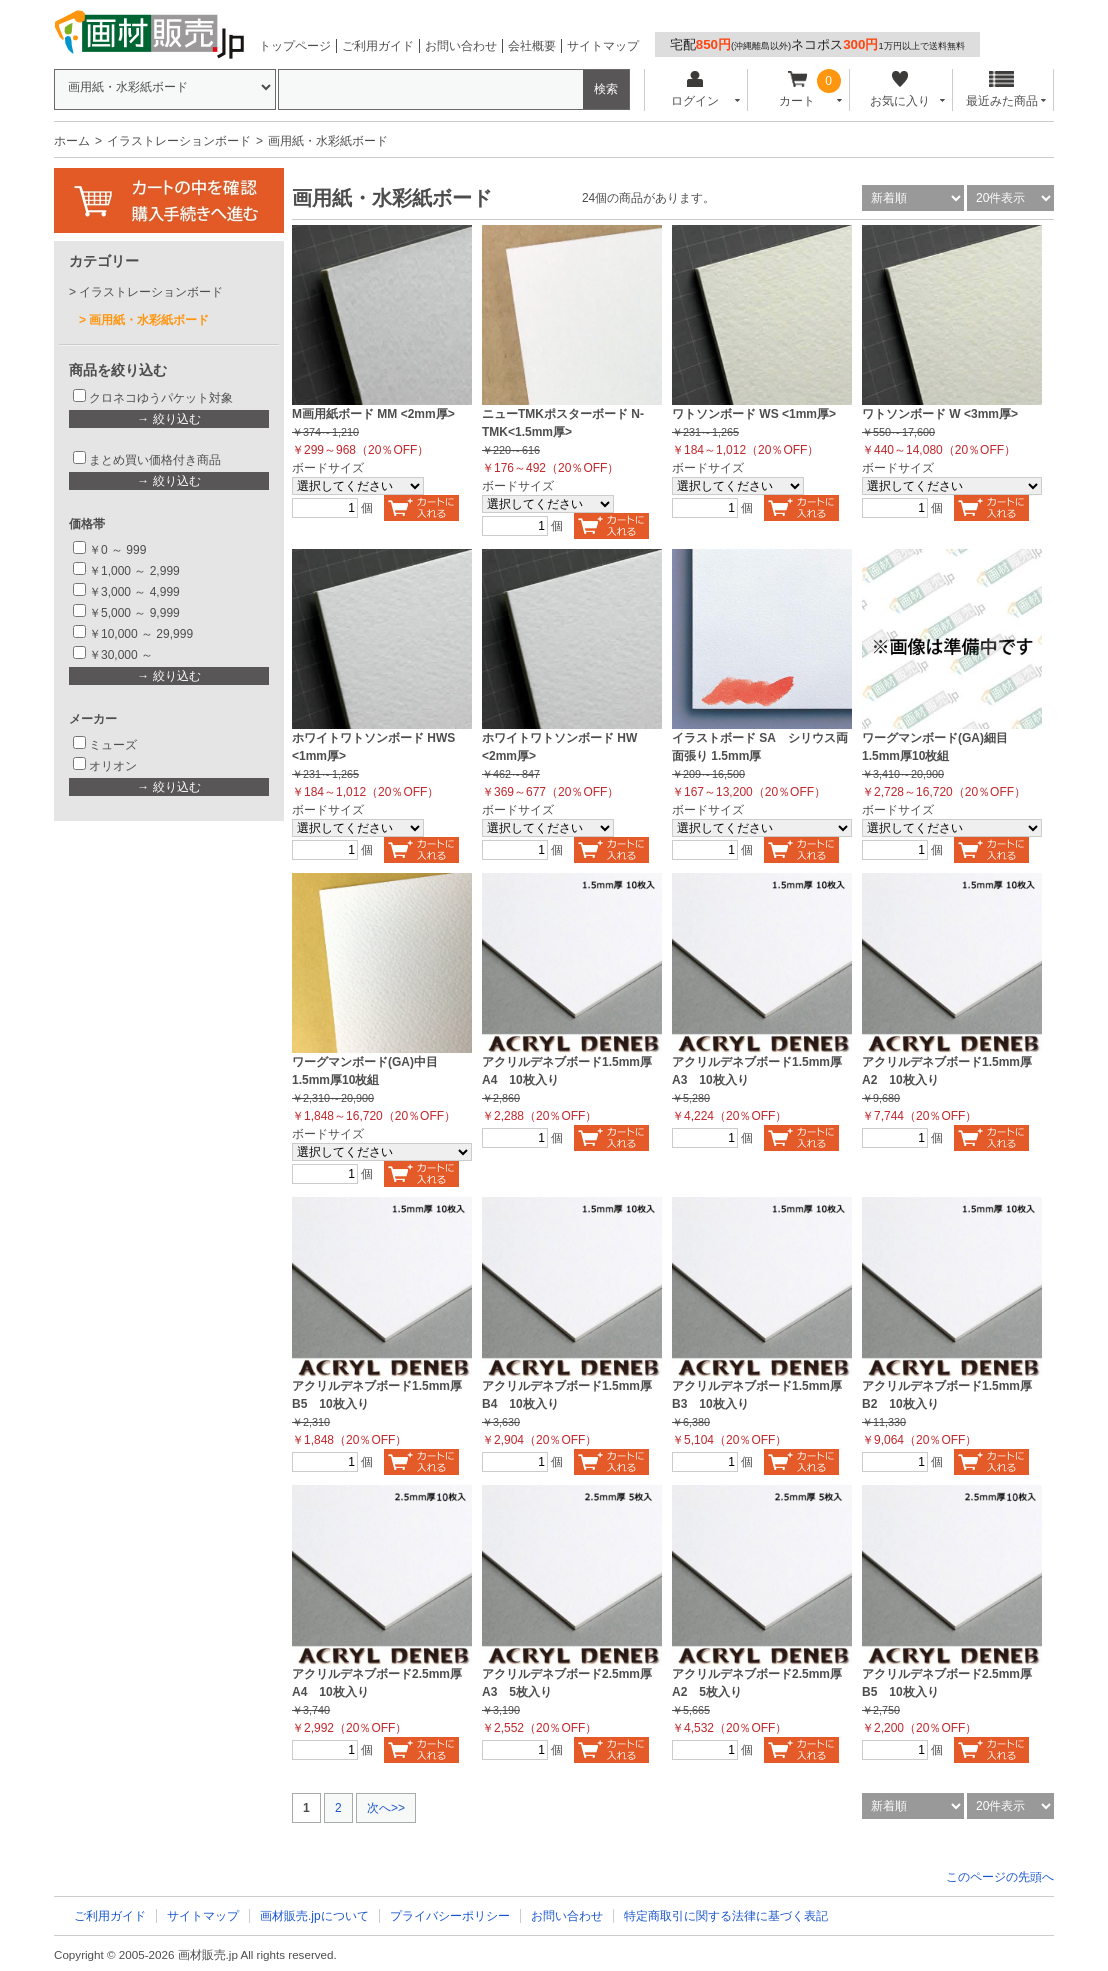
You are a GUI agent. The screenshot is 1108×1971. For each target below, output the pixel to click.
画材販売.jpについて (314, 1916)
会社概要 (532, 46)
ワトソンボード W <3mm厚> (940, 414)
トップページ (295, 46)
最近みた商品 (1002, 89)
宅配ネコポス (817, 44)
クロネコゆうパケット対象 (161, 398)
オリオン (113, 766)
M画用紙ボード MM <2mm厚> (373, 414)
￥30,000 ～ (122, 655)
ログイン (694, 89)
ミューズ (113, 745)
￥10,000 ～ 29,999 (141, 634)
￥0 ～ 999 (117, 550)
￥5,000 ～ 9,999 (134, 613)
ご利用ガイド (378, 46)
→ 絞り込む (168, 419)
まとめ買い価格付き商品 (155, 460)
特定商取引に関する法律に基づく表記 (726, 1916)
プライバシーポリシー (450, 1916)
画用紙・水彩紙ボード (149, 320)
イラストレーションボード (179, 141)
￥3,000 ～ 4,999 (134, 592)
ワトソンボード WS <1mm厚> (754, 414)
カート (797, 89)
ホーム (72, 141)
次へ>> (386, 1808)
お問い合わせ (461, 46)
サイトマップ (603, 46)
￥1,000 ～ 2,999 (134, 571)
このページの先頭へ (1000, 1877)
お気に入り (899, 89)
